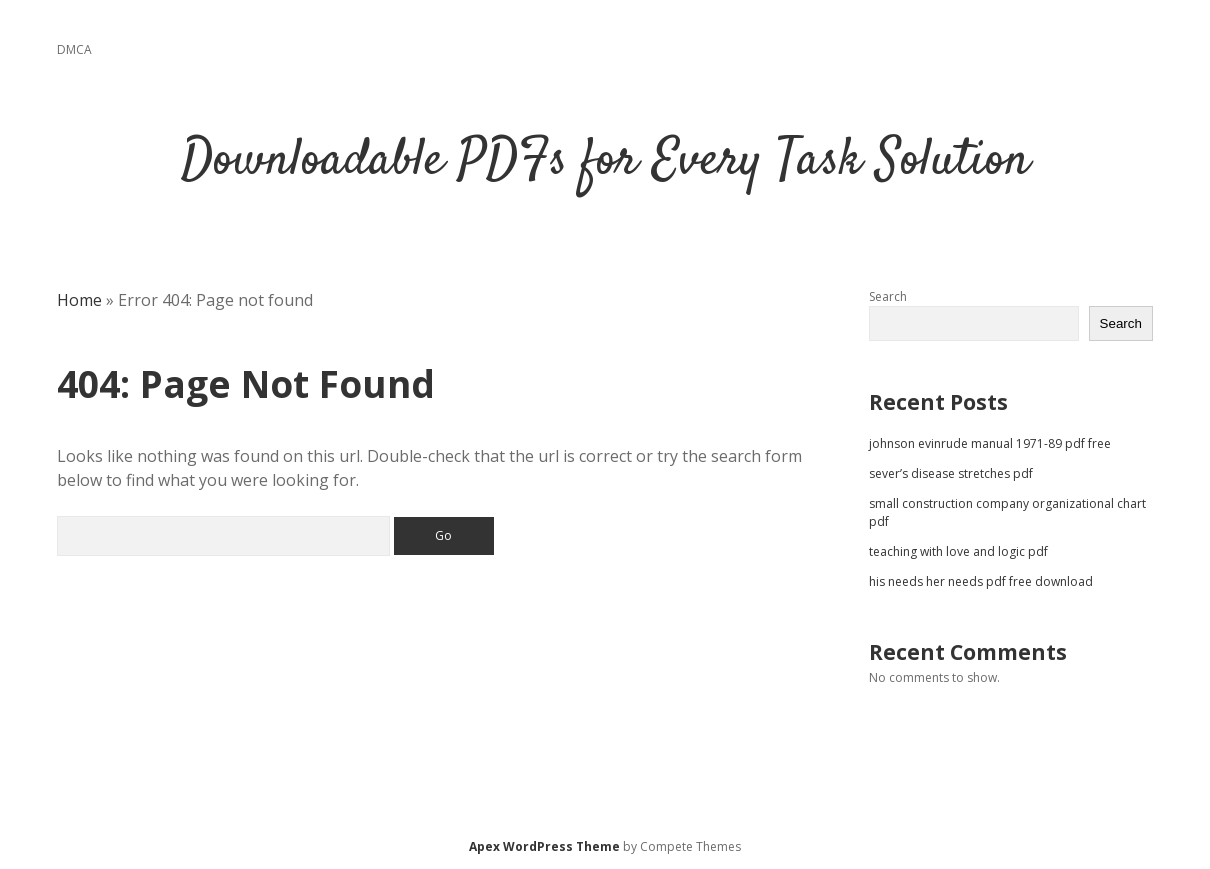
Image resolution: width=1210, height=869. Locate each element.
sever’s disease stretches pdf (951, 473)
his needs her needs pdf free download (981, 581)
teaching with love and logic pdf (958, 551)
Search (888, 296)
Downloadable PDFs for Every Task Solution (605, 161)
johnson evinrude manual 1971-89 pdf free (990, 443)
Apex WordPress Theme (544, 846)
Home (79, 300)
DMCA (74, 49)
